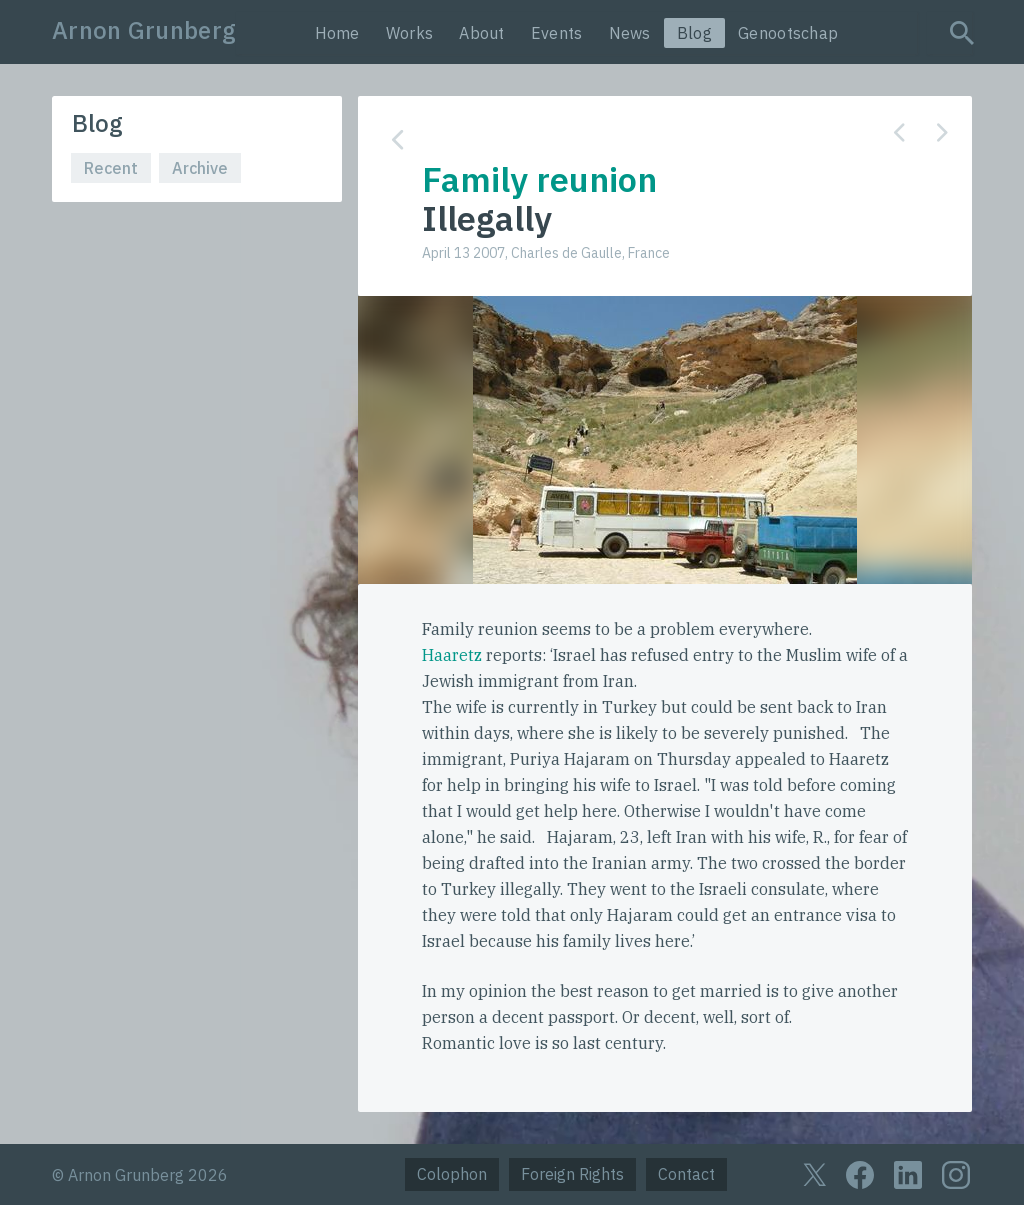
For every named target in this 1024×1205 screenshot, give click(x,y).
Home (337, 33)
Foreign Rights (572, 1174)
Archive (200, 168)
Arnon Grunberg (144, 30)
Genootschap (788, 33)
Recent (111, 168)
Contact (686, 1174)
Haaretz (452, 655)
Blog (694, 33)
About (482, 33)
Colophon (452, 1174)
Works (410, 33)
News (630, 33)
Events (557, 33)
